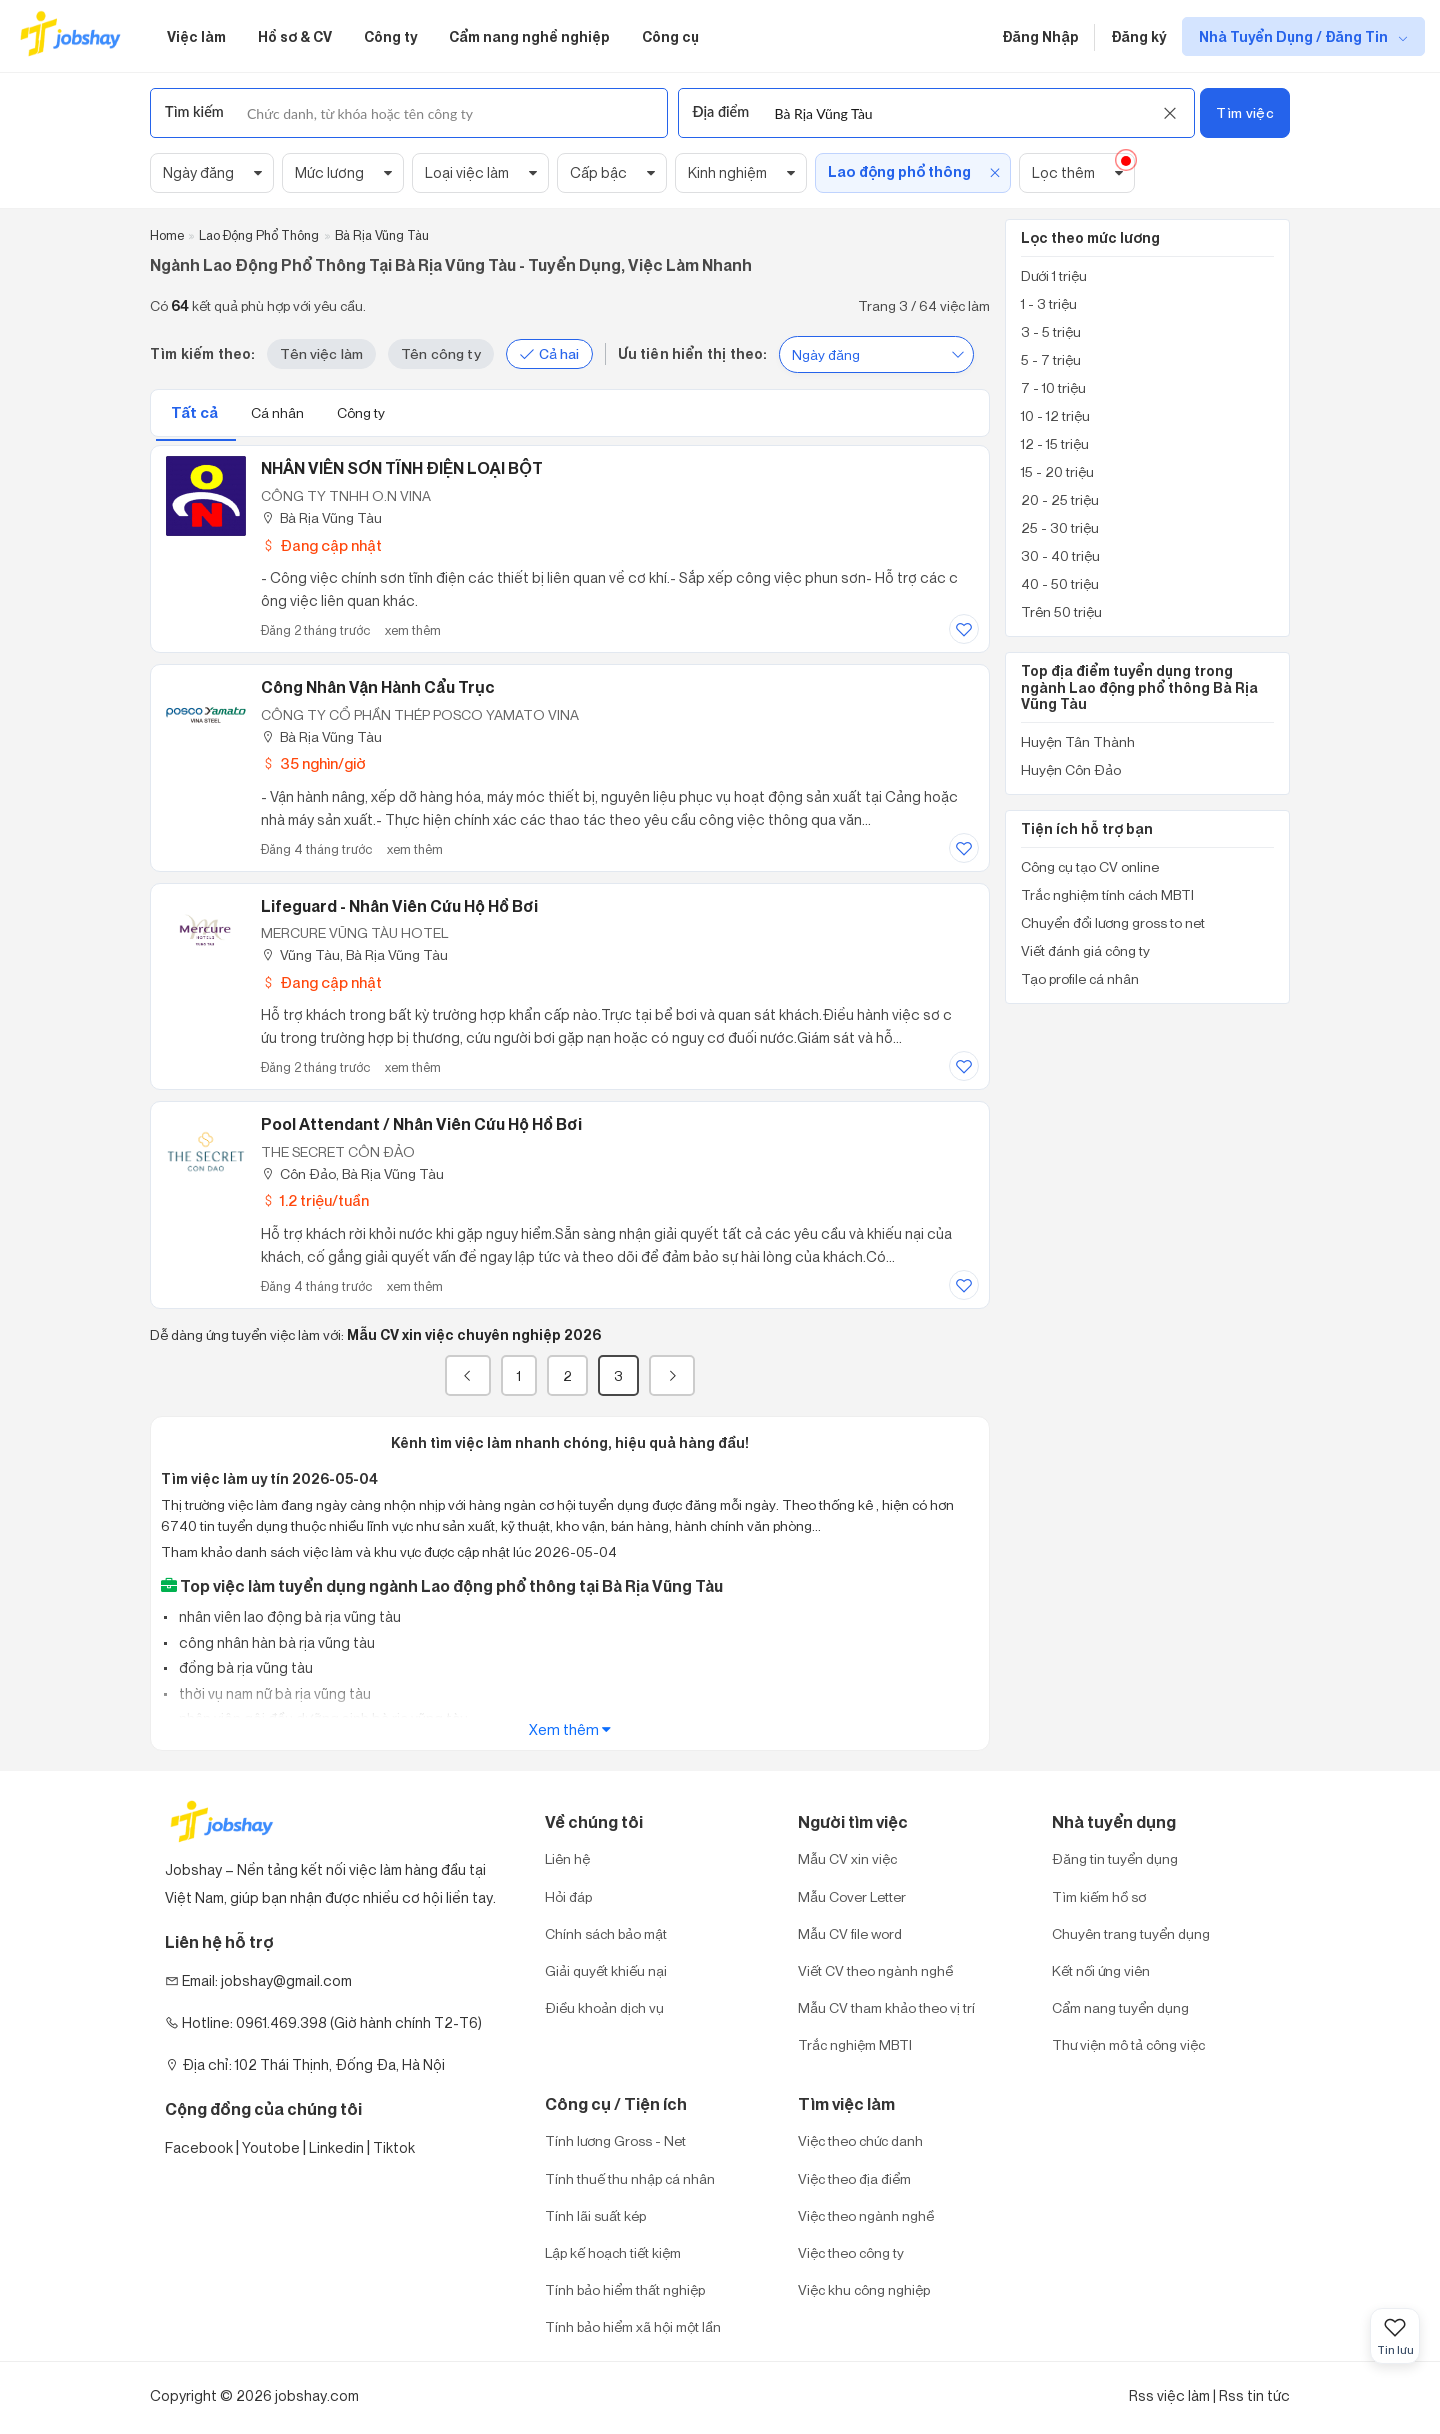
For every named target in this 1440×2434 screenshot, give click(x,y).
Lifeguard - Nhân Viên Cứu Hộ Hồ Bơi (399, 906)
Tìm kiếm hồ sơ (1099, 1896)
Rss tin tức (1254, 2395)
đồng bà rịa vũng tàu (244, 1667)
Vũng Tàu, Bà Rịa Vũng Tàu (354, 954)
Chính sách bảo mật (606, 1933)
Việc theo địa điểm (854, 2178)
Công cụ (670, 36)
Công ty (390, 36)
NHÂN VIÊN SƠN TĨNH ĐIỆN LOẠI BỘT (402, 468)
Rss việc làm (1169, 2395)
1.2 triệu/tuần (315, 1200)
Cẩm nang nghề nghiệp (529, 36)
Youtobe (271, 2147)
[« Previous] (468, 1375)
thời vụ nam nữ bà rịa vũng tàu (273, 1693)
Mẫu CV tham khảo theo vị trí (886, 2007)
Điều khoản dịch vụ (604, 2007)
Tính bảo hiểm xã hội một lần (633, 2326)
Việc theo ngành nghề (866, 2215)
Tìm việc (1244, 112)
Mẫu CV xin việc (847, 1858)
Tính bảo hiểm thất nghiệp (625, 2289)
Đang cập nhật (321, 545)
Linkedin (336, 2147)
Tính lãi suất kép (595, 2215)
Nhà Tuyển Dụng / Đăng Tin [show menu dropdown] (1295, 36)
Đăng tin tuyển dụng (1115, 1858)
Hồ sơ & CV (295, 36)
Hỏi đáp (568, 1896)
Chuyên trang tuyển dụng (1131, 1933)
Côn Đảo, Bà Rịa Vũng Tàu (352, 1173)
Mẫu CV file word (850, 1933)
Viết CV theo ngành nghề (875, 1970)
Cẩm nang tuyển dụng (1120, 2007)
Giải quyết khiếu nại (606, 1970)
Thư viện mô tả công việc (1128, 2044)
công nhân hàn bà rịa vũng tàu (275, 1642)
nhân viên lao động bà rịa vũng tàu (288, 1616)
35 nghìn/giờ (313, 763)
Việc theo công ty (851, 2252)
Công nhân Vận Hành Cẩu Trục (378, 687)
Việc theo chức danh (860, 2140)
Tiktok (394, 2147)
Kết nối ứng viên (1101, 1970)
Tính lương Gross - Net (615, 2140)
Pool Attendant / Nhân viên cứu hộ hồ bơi (421, 1124)
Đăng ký (1138, 36)
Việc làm (196, 36)
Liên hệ (567, 1858)
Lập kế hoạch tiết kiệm (613, 2252)
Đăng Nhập (1040, 36)
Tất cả (196, 412)
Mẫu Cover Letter (852, 1896)
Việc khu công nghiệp (864, 2289)
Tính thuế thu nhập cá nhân (630, 2178)
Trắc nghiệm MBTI (855, 2044)
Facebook (199, 2147)
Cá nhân (279, 412)
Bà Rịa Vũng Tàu (321, 517)
